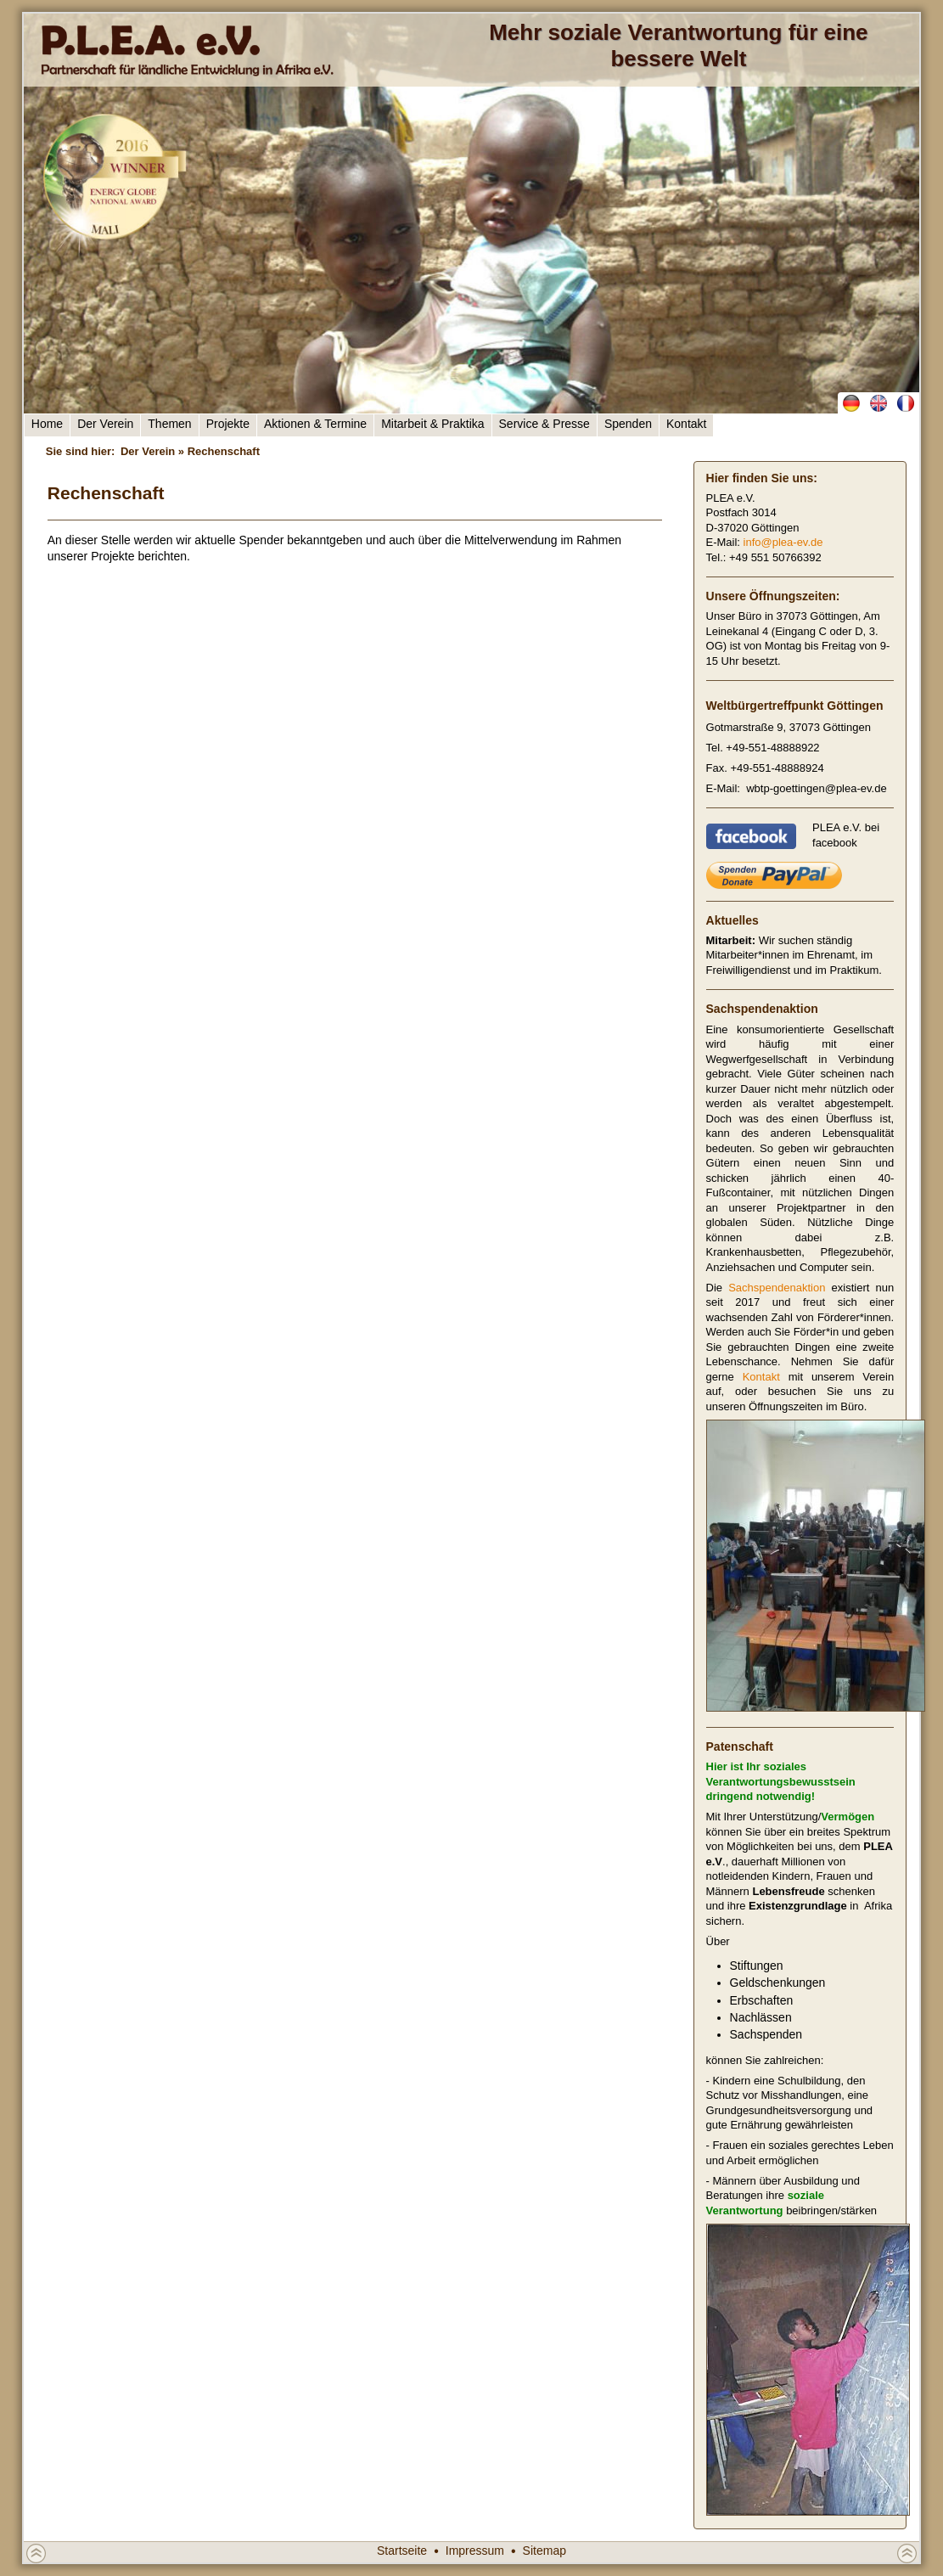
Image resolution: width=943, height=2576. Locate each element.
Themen (169, 423)
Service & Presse (544, 423)
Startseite (402, 2550)
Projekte (228, 423)
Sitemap (544, 2550)
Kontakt (686, 423)
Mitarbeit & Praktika (432, 423)
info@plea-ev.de (783, 542)
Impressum (475, 2550)
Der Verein (105, 423)
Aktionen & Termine (315, 423)
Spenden (628, 423)
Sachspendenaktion (776, 1287)
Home (47, 423)
